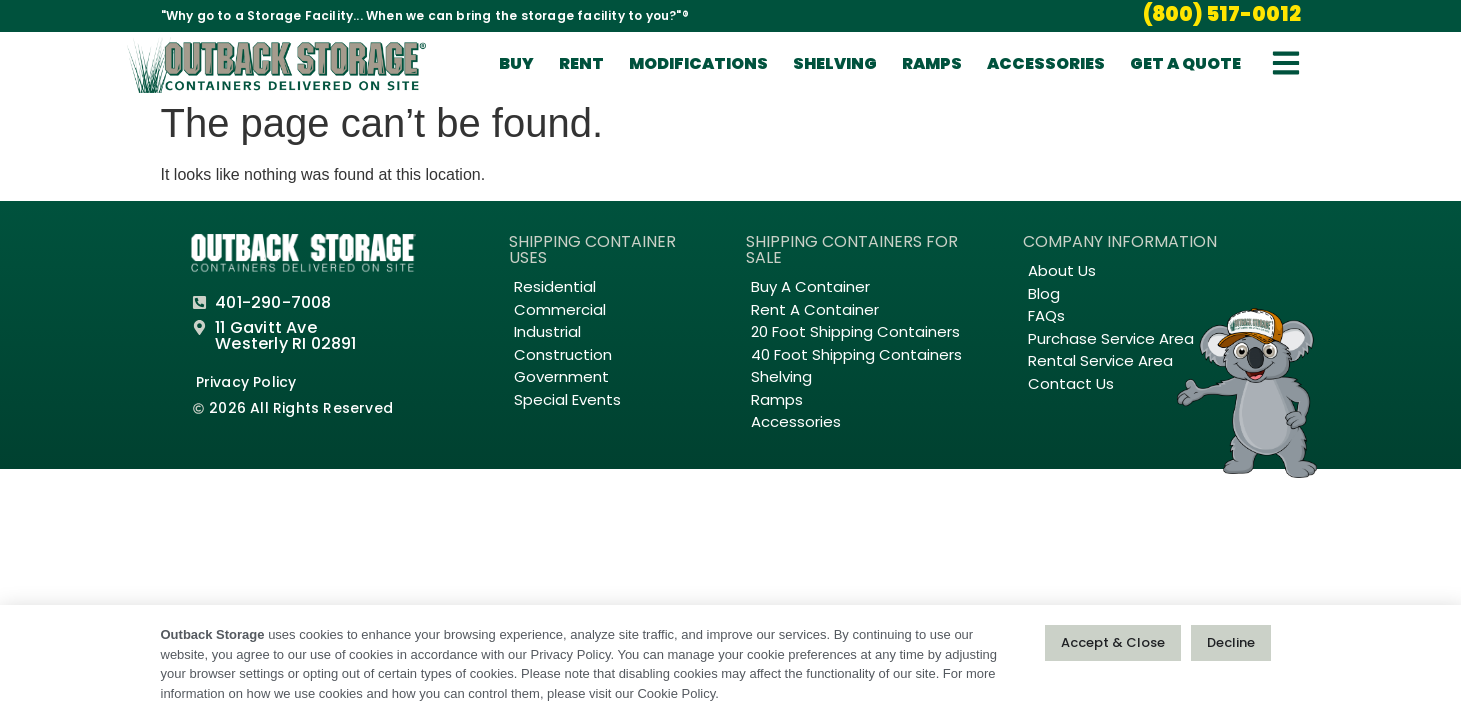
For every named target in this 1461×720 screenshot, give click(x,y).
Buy (516, 65)
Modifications (698, 65)
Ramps (932, 65)
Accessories (1046, 65)
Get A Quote (1185, 65)
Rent (581, 65)
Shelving (835, 65)
